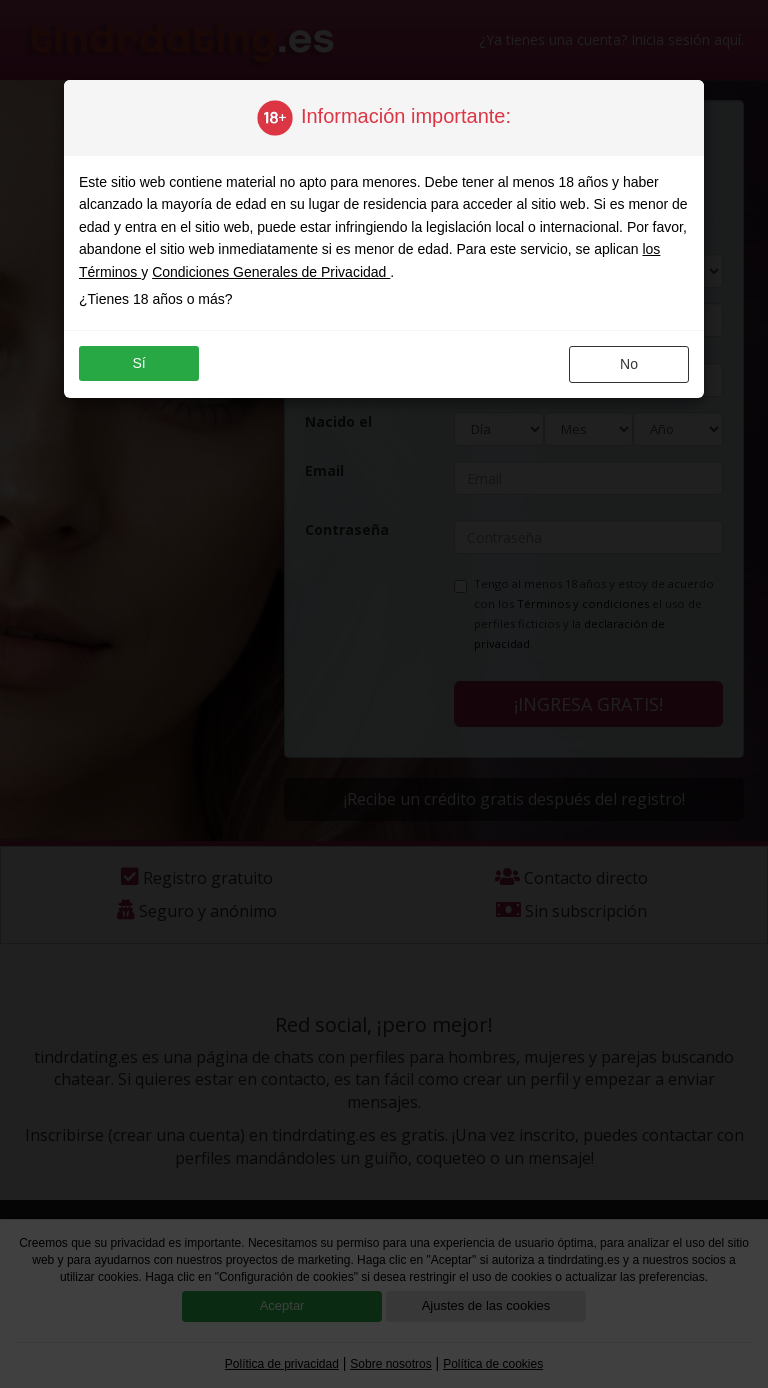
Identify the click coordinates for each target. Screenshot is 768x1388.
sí (138, 363)
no (629, 364)
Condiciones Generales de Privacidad (271, 272)
